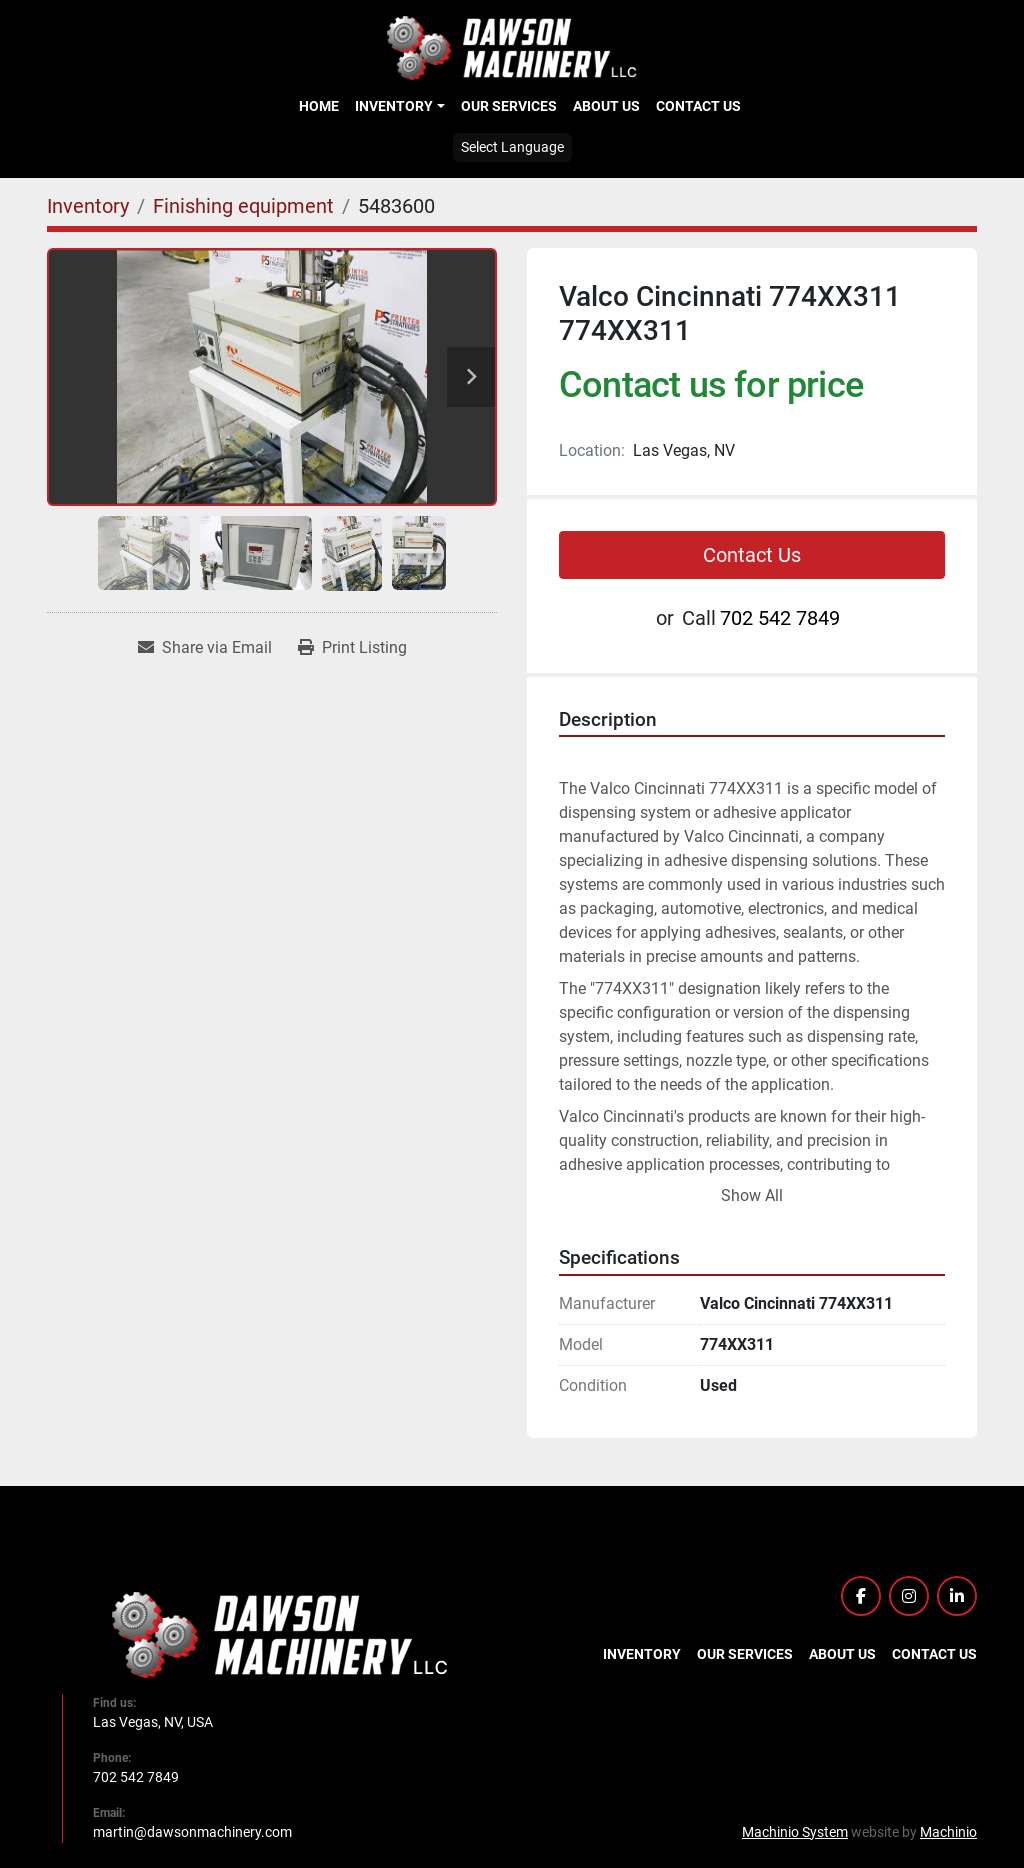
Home (319, 106)
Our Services (509, 106)
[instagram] (909, 1596)
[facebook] (861, 1596)
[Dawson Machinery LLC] (280, 1633)
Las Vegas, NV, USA (153, 1722)
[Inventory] (88, 206)
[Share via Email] (205, 648)
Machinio (948, 1832)
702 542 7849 (780, 618)
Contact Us (698, 106)
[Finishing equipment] (243, 206)
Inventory (394, 106)
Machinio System (795, 1832)
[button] (399, 106)
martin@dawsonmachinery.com (192, 1832)
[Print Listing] (352, 648)
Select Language (512, 147)
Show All (752, 1195)
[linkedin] (957, 1596)
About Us (606, 106)
